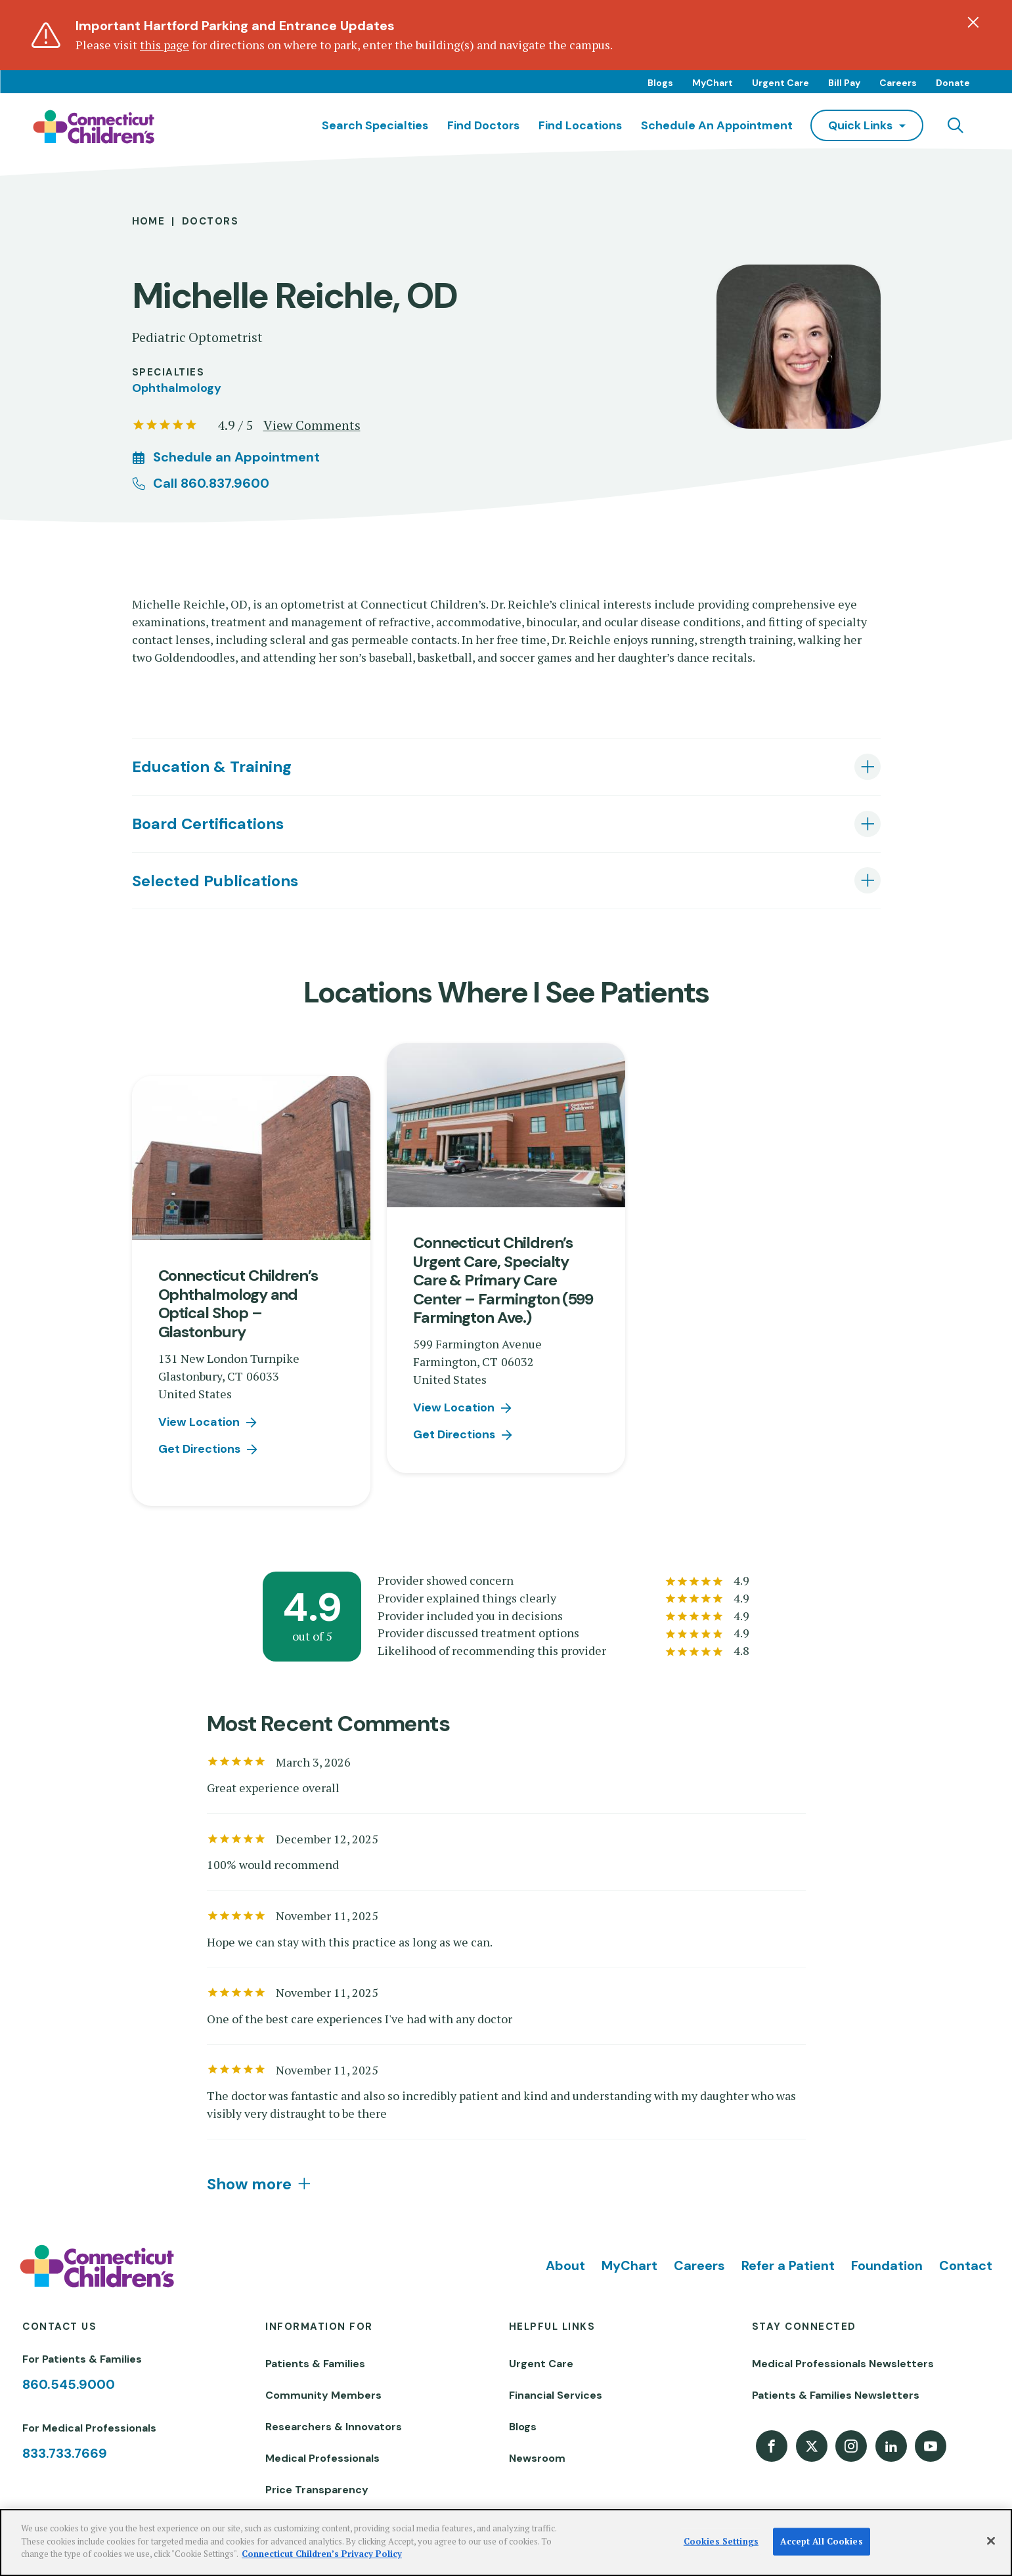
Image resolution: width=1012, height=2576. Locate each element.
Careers (898, 83)
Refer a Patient (788, 2265)
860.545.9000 (68, 2384)
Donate (953, 83)
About (565, 2265)
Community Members (323, 2395)
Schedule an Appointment (717, 125)
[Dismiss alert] (973, 22)
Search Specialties (375, 125)
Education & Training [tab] (212, 766)
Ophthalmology (176, 388)
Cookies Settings (721, 2541)
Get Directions (199, 1449)
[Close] (991, 2541)
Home (148, 221)
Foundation (887, 2265)
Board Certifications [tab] (208, 823)
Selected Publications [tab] (215, 880)
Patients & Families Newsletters (835, 2395)
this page (164, 45)
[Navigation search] (955, 125)
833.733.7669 (64, 2453)
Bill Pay (844, 83)
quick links (860, 125)
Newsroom (537, 2458)
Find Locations (580, 125)
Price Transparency (316, 2490)
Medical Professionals (322, 2458)
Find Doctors (483, 125)
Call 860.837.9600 (211, 483)
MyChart (712, 83)
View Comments (312, 425)
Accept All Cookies (821, 2541)
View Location (199, 1422)
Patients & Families (315, 2364)
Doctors (210, 221)
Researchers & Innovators (333, 2427)
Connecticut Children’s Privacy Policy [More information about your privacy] (322, 2554)
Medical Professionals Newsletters (843, 2364)
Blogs (660, 83)
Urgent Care (780, 83)
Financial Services (555, 2395)
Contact (965, 2265)
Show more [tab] (249, 2184)
